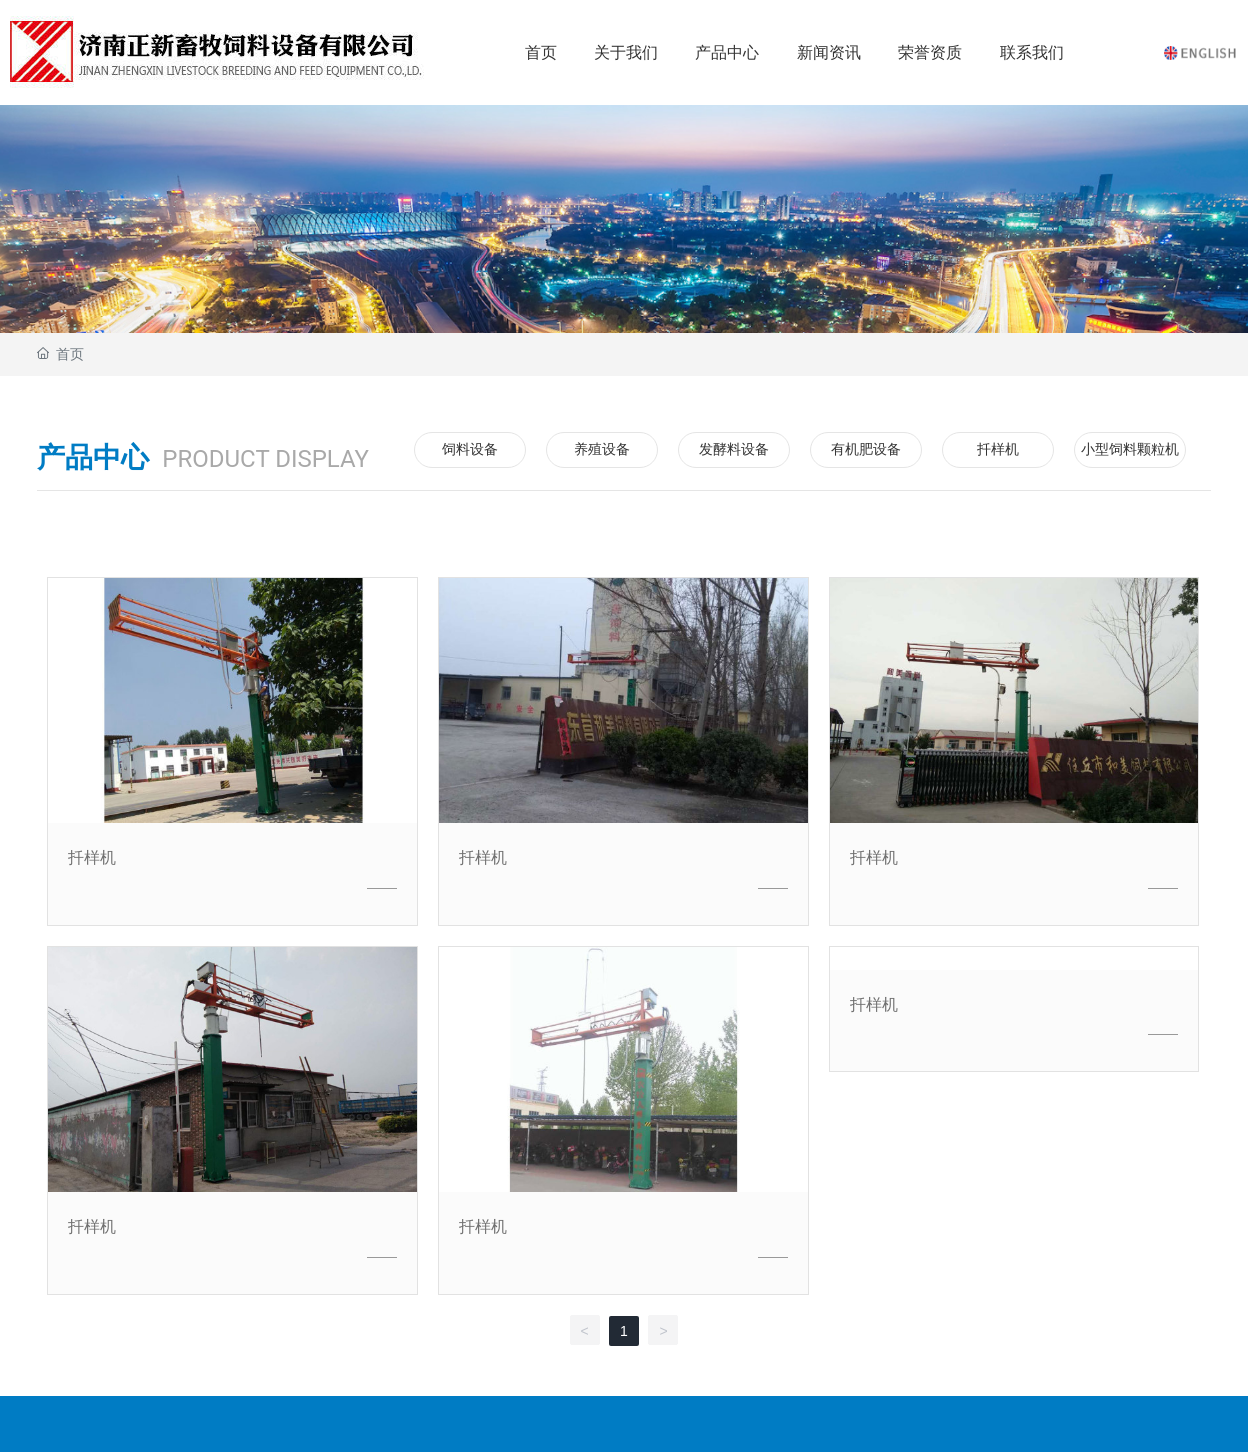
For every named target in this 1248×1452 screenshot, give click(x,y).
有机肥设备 (866, 449)
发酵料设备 (734, 449)
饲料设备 (470, 449)
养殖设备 (602, 449)
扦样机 (998, 449)
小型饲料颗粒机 (1130, 449)
